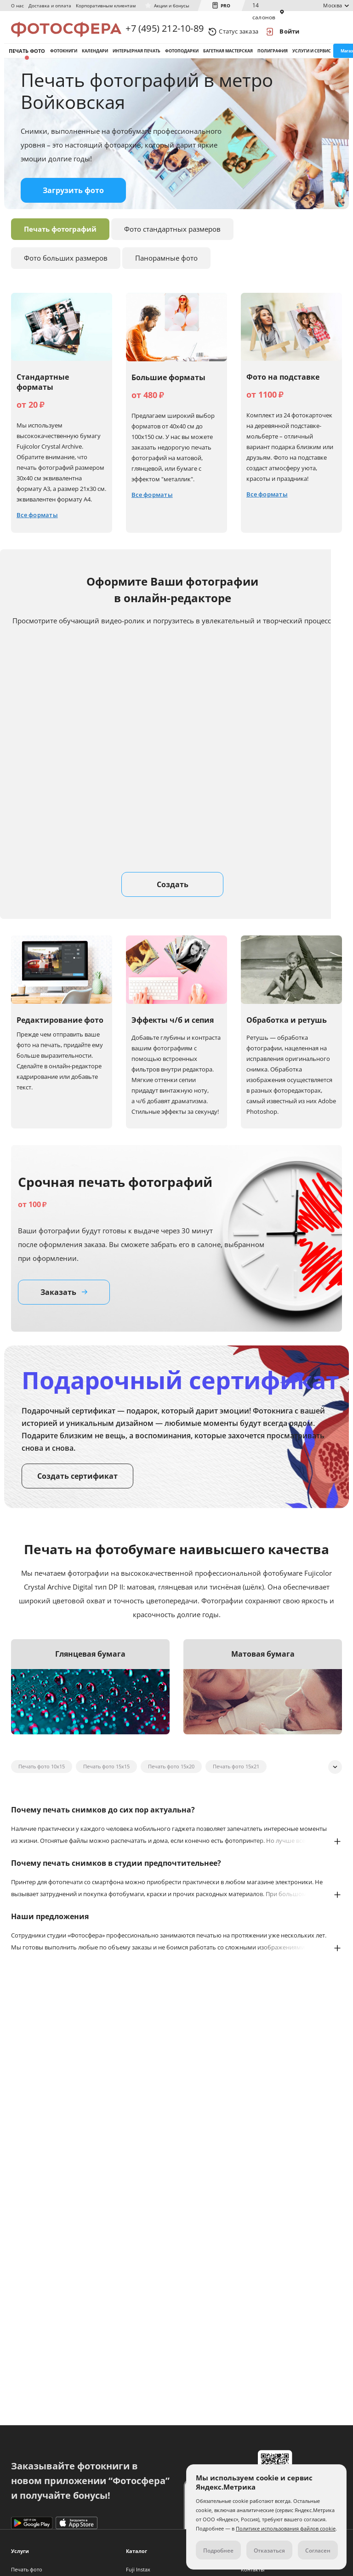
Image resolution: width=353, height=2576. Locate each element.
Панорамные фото (166, 271)
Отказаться (269, 2550)
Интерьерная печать (136, 59)
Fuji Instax (138, 2569)
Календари (95, 59)
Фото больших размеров (66, 271)
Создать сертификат (77, 1490)
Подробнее (218, 2550)
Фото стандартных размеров (172, 242)
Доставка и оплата (49, 5)
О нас (17, 5)
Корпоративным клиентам (106, 5)
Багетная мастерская (228, 59)
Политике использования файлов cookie (286, 2528)
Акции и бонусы (171, 5)
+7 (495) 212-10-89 (164, 31)
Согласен (317, 2550)
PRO (225, 5)
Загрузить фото (73, 204)
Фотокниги (63, 59)
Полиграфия (272, 59)
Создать (172, 898)
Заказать (63, 1306)
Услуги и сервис (311, 59)
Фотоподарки (182, 59)
